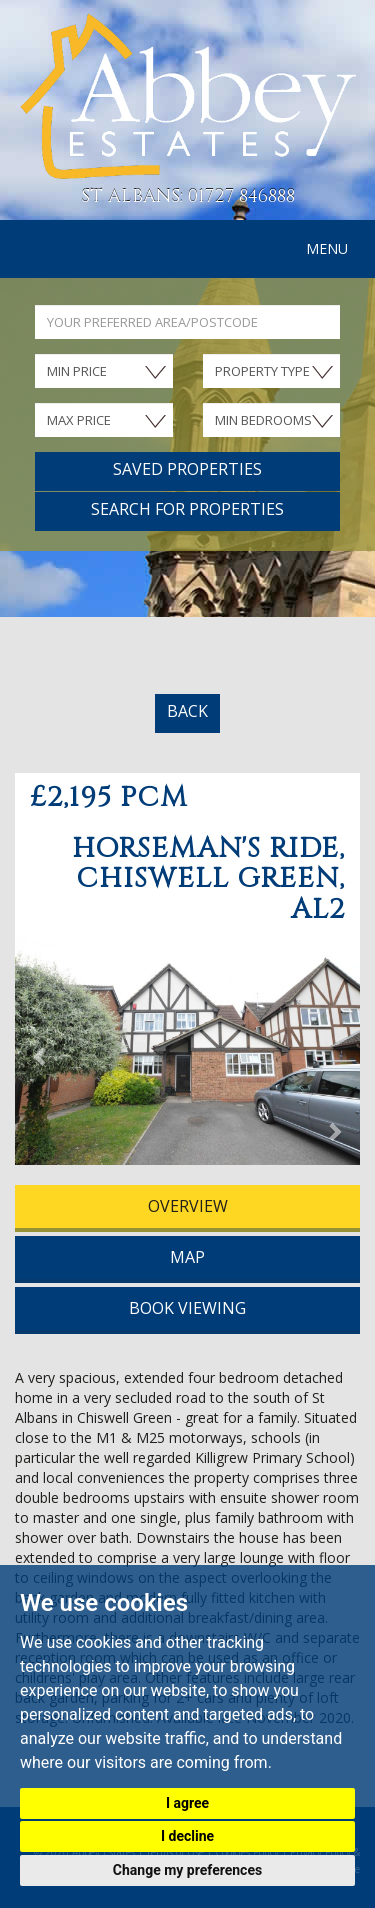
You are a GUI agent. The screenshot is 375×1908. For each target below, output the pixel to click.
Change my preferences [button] (187, 1870)
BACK (187, 711)
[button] (41, 1055)
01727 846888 (241, 196)
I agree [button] (187, 1803)
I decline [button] (187, 1836)
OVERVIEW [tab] (188, 1206)
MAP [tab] (187, 1257)
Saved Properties (187, 469)
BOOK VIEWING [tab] (187, 1308)
